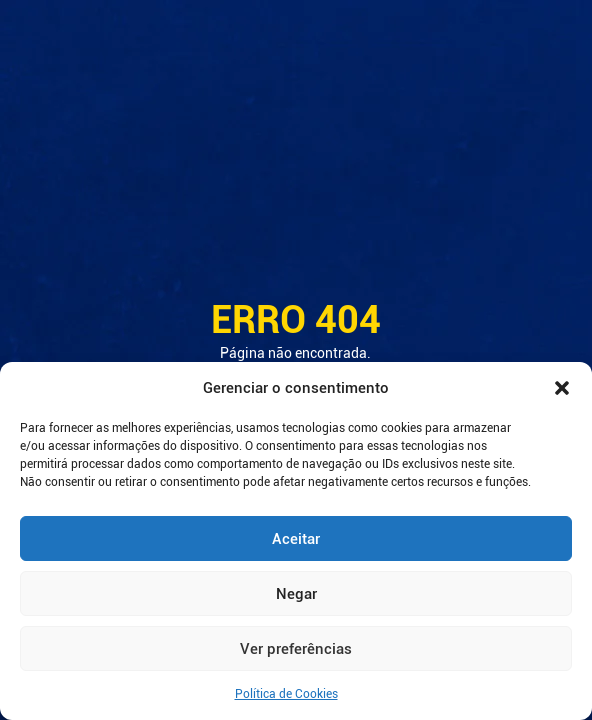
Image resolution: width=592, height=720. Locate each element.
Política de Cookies (286, 694)
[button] (562, 388)
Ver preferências (296, 649)
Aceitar (296, 539)
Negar (296, 594)
